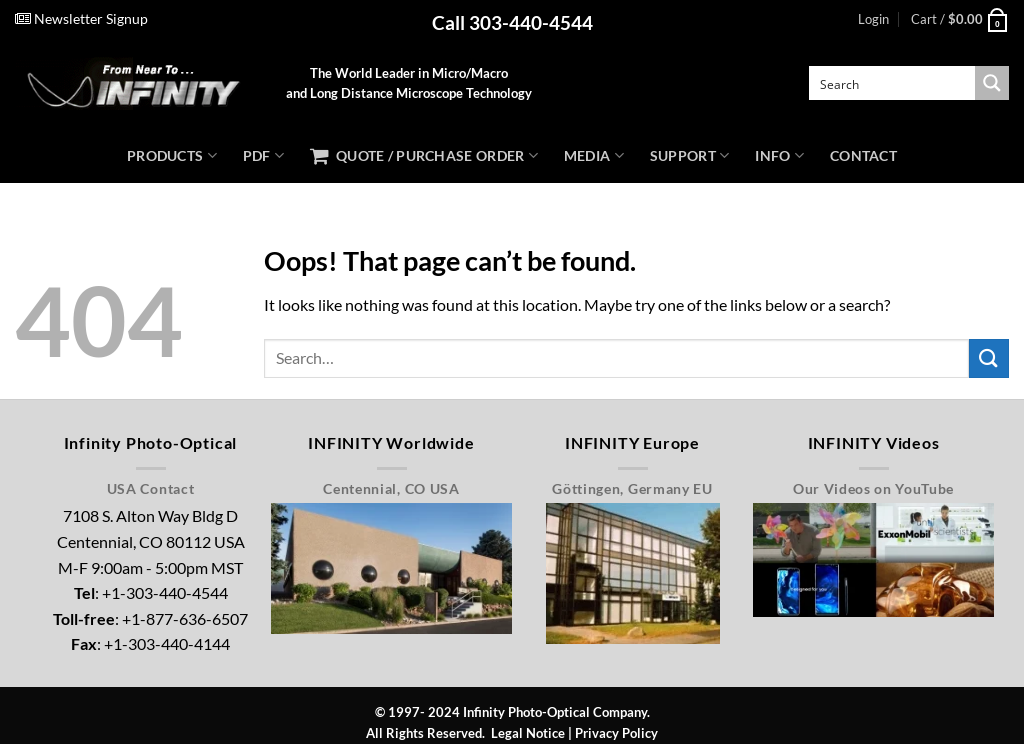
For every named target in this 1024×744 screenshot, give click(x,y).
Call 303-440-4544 (512, 22)
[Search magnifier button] (992, 83)
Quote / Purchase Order (424, 156)
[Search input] (893, 83)
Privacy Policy (616, 733)
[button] (873, 19)
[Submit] (989, 358)
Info (779, 155)
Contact (863, 155)
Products (172, 155)
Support (690, 155)
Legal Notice (528, 733)
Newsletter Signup (81, 18)
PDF (263, 155)
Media (594, 155)
